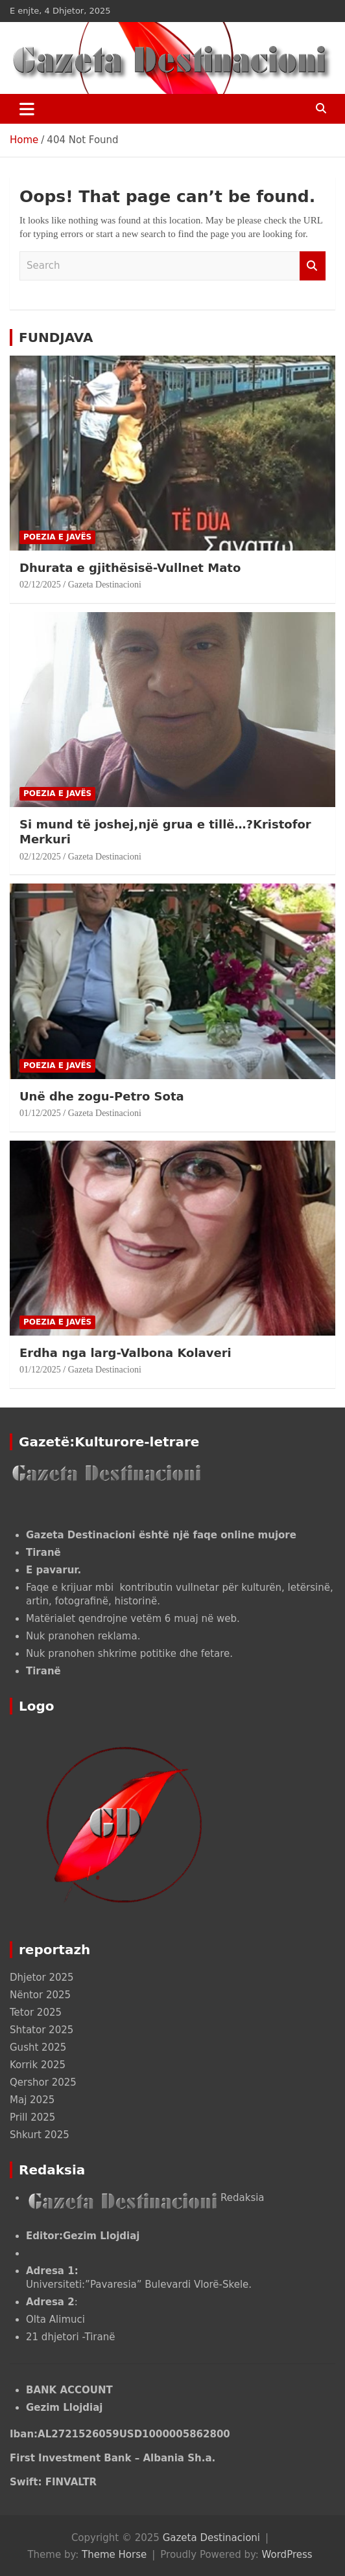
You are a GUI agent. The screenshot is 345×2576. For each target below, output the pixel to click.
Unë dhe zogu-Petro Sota (101, 1096)
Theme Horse (114, 2554)
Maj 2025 (32, 2100)
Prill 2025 (32, 2117)
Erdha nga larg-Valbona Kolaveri (127, 1353)
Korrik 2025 (37, 2065)
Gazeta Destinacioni (104, 584)
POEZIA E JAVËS (57, 536)
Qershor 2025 (43, 2082)
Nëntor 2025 (40, 1995)
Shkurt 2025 (39, 2135)
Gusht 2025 (38, 2047)
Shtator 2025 (41, 2030)
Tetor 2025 (36, 2012)
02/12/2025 (40, 584)
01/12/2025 (40, 1113)
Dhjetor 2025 (42, 1977)
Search (313, 265)
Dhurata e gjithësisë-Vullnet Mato (130, 568)
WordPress (287, 2554)
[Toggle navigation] (27, 109)
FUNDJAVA (56, 337)
